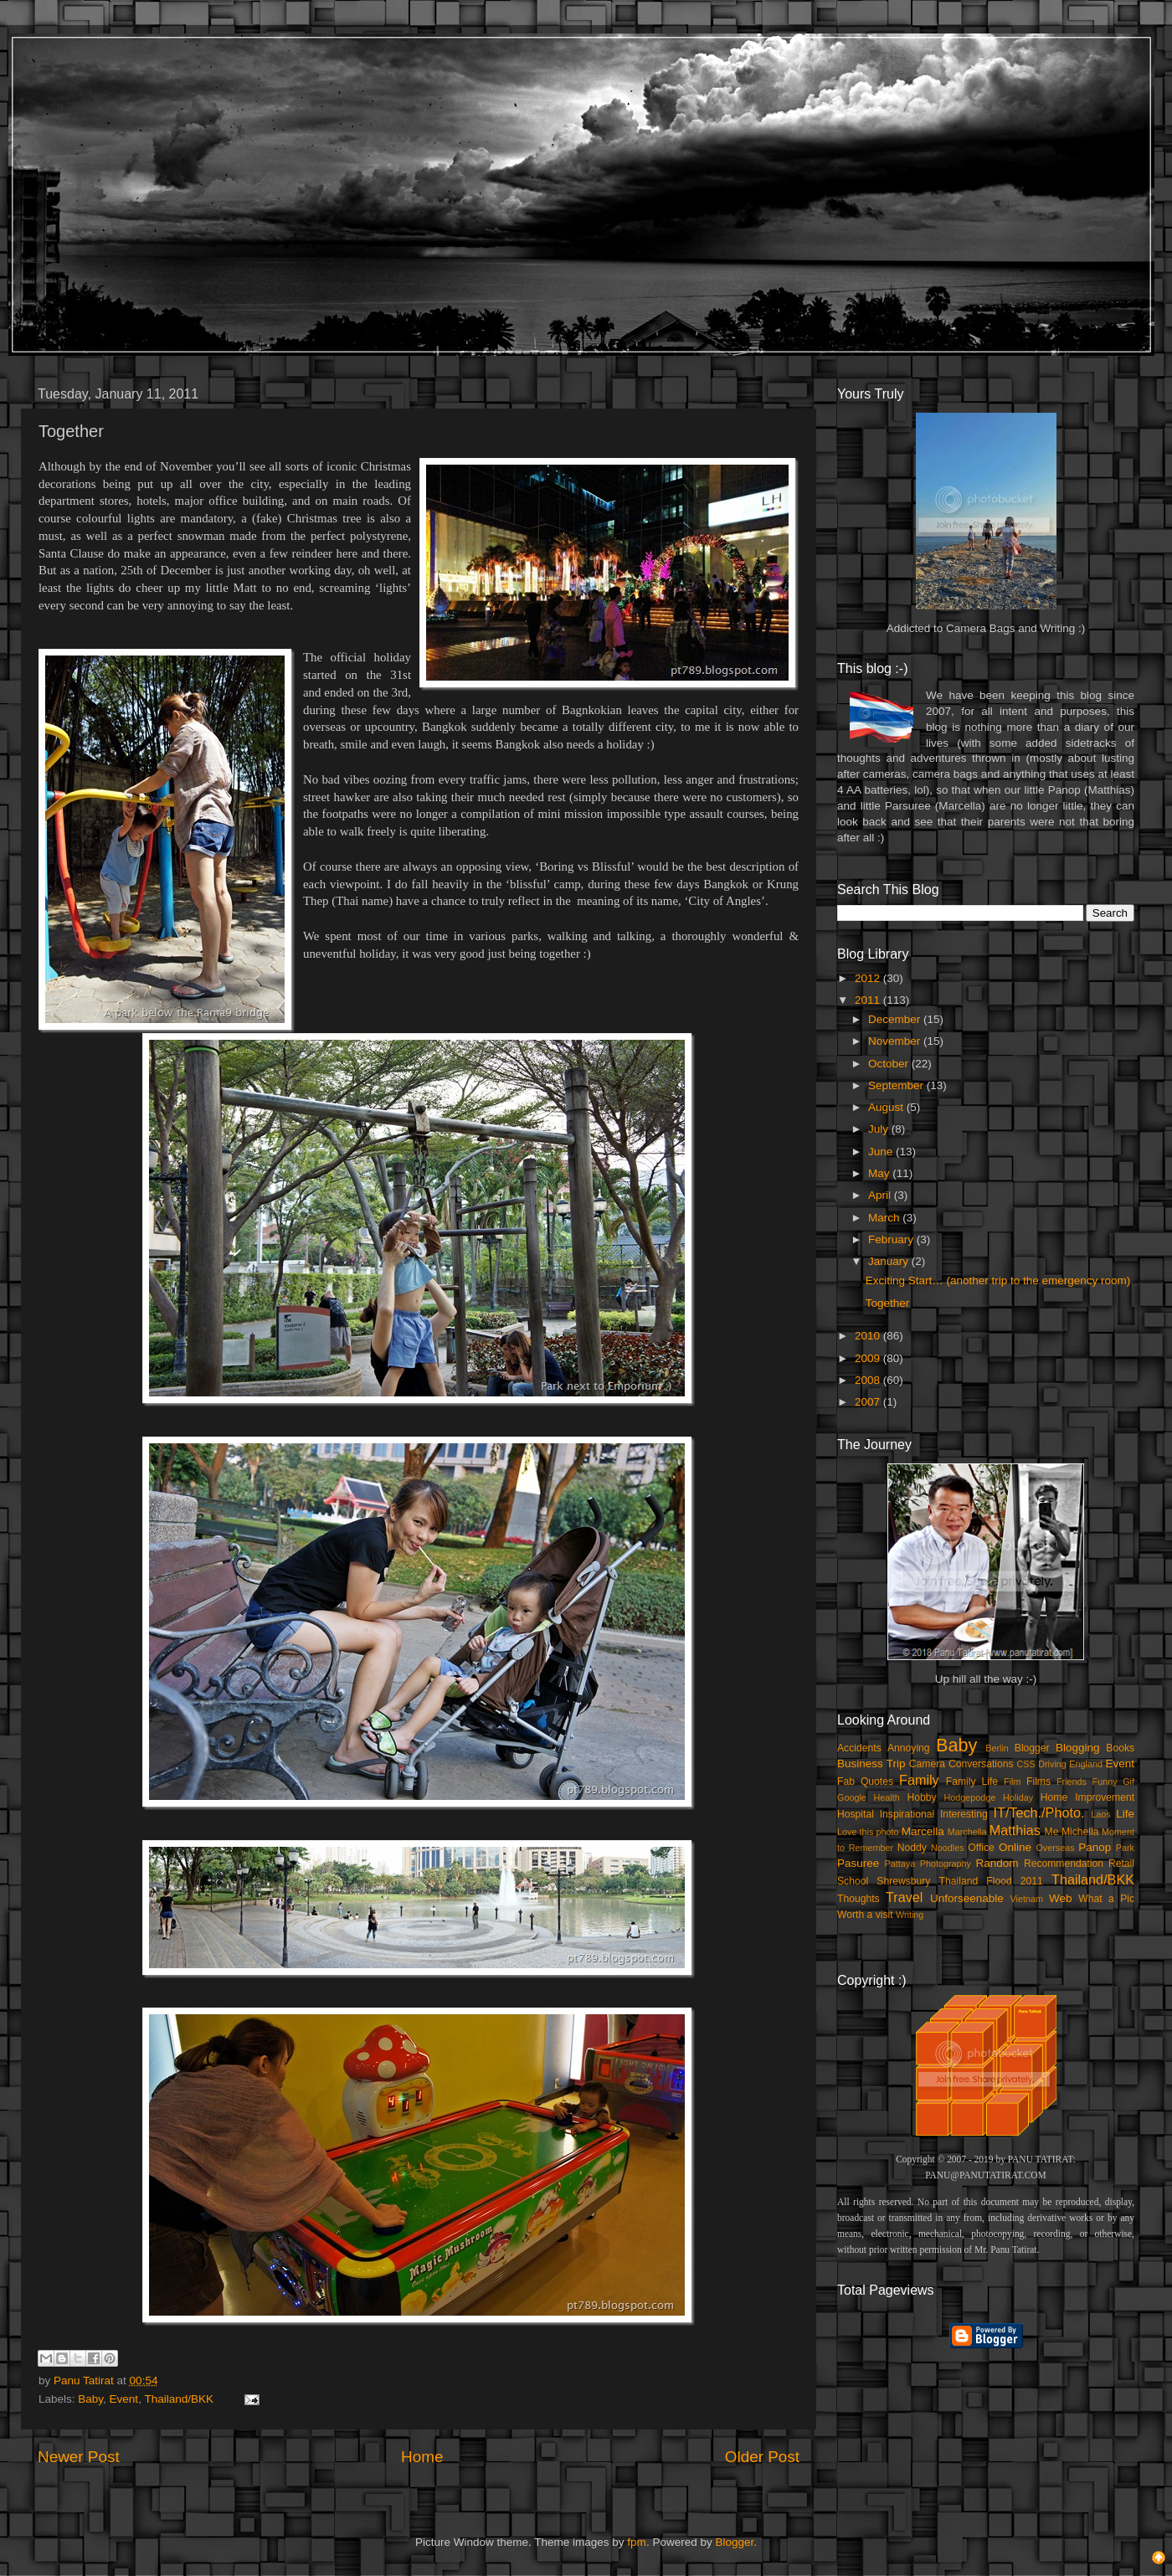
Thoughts (858, 1899)
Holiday (1018, 1797)
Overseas (1055, 1848)
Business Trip (871, 1763)
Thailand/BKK (178, 2399)
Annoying (908, 1748)
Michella (1080, 1832)
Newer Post (79, 2456)
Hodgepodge (970, 1797)
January (890, 1261)
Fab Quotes (865, 1781)
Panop (1094, 1847)
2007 (869, 1402)
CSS (1025, 1764)
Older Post (762, 2456)
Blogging (1078, 1747)
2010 (869, 1335)
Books (1120, 1748)
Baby (90, 2399)
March (885, 1217)
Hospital (855, 1814)
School (852, 1881)
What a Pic (1106, 1899)
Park (1125, 1848)
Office (981, 1848)
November (895, 1041)
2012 (869, 978)
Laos (1100, 1814)
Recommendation (1063, 1863)
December (895, 1019)
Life (1125, 1813)
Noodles (947, 1848)
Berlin (997, 1748)
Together (888, 1303)
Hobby (921, 1797)
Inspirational (907, 1814)
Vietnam (1026, 1899)
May (880, 1173)
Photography (945, 1864)
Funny (1105, 1781)
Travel (904, 1897)
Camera (927, 1764)
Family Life (972, 1781)
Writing (909, 1915)
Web (1060, 1898)
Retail (1121, 1863)
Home (422, 2456)
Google (851, 1797)
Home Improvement (1087, 1797)
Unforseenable (967, 1898)
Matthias (1015, 1830)
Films (1038, 1781)
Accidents (859, 1748)
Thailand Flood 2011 (991, 1881)
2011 (869, 1000)
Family (919, 1779)
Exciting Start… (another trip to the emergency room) (998, 1280)
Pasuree (858, 1863)
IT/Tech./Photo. (1039, 1812)
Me (1052, 1832)
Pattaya (900, 1864)
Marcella (923, 1831)
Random (997, 1863)
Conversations (981, 1764)
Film (1012, 1781)
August (887, 1107)
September (897, 1085)
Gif (1128, 1781)
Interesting (964, 1814)
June (882, 1151)
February (892, 1239)
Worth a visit (865, 1914)
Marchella (967, 1832)
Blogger (1032, 1748)
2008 (869, 1380)
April (881, 1195)
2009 (869, 1358)
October (890, 1063)
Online (1015, 1847)
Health (887, 1797)
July (880, 1129)
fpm (636, 2542)
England (1086, 1764)
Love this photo (868, 1832)
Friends (1071, 1781)
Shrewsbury (903, 1881)
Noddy (912, 1848)
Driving (1052, 1764)
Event (124, 2399)
